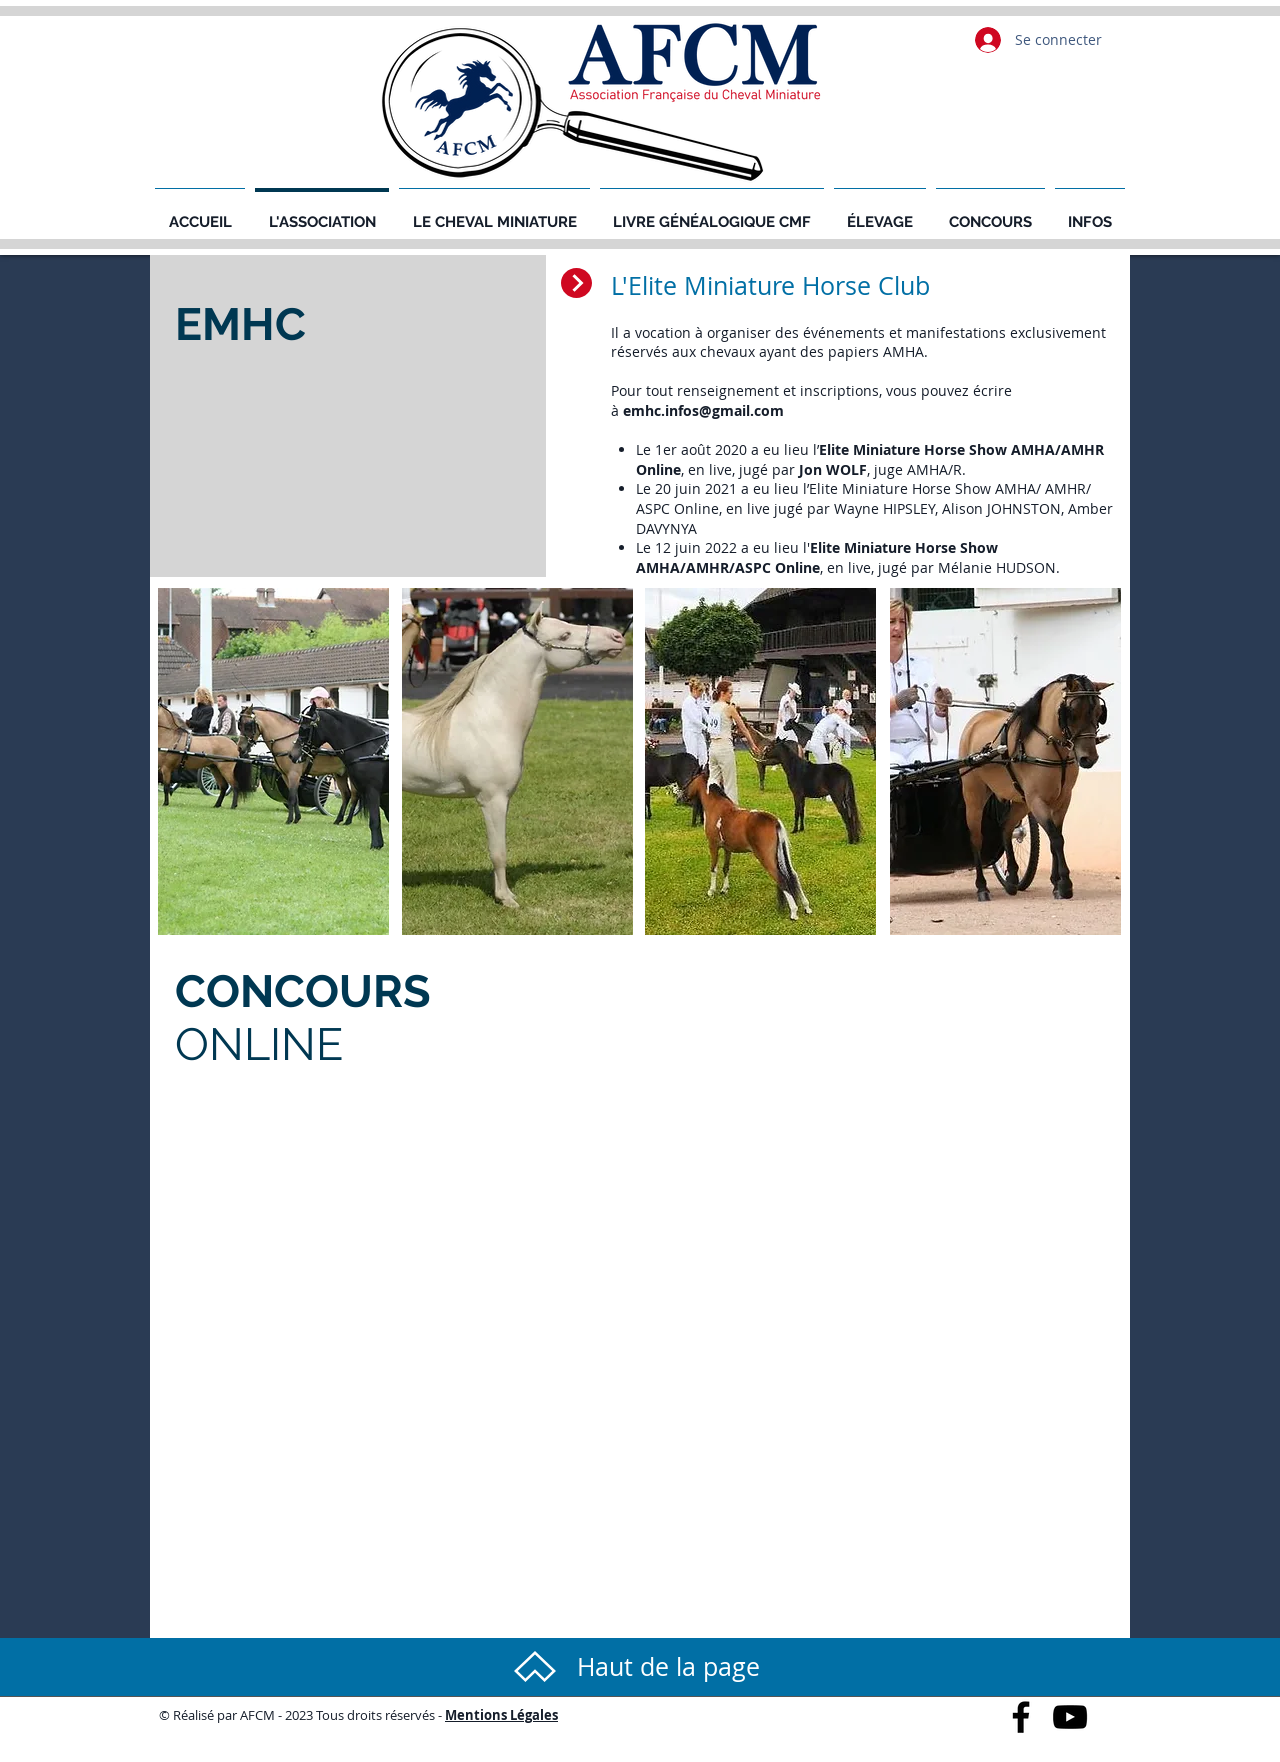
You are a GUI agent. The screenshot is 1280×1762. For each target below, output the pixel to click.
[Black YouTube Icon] (1070, 1717)
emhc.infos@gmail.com (703, 410)
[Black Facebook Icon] (1021, 1717)
